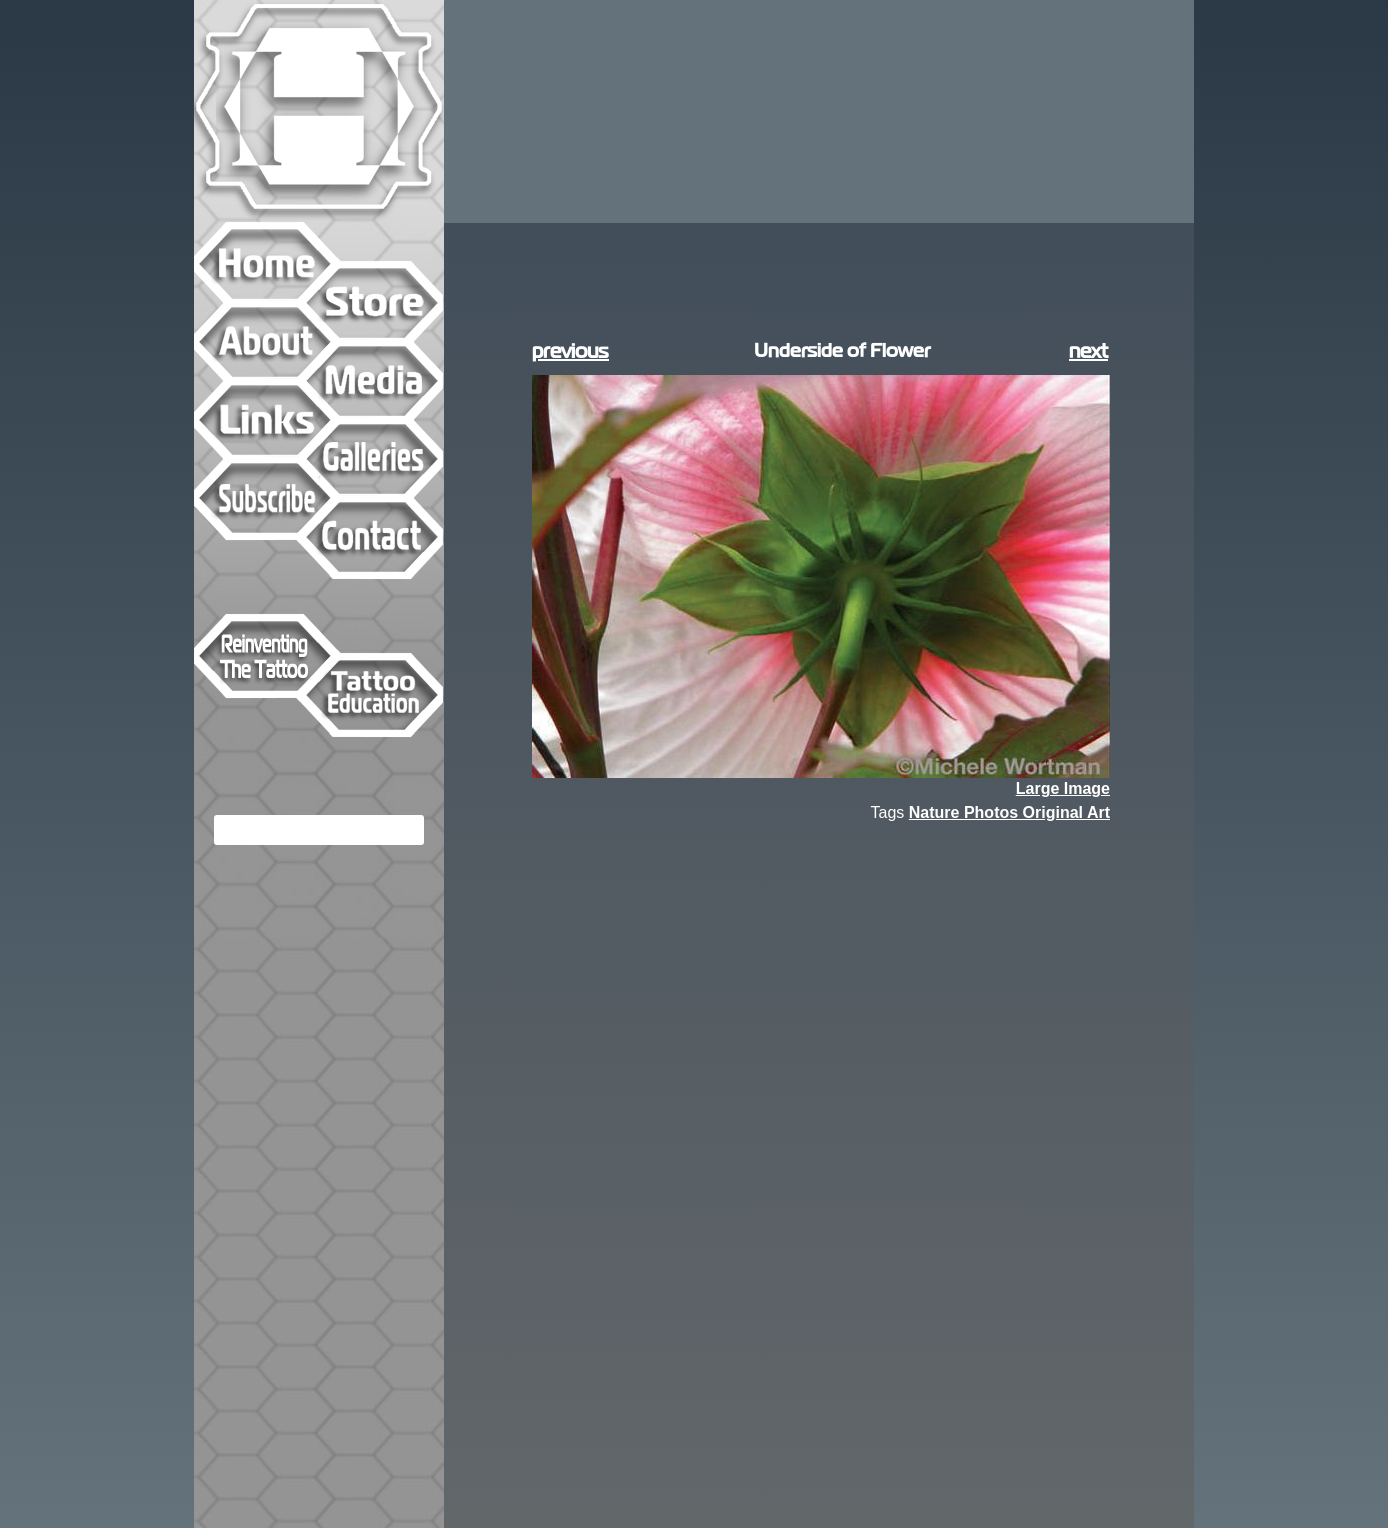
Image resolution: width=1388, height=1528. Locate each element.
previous (570, 351)
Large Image (1063, 789)
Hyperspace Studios (319, 110)
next (1088, 351)
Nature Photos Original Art (1009, 812)
